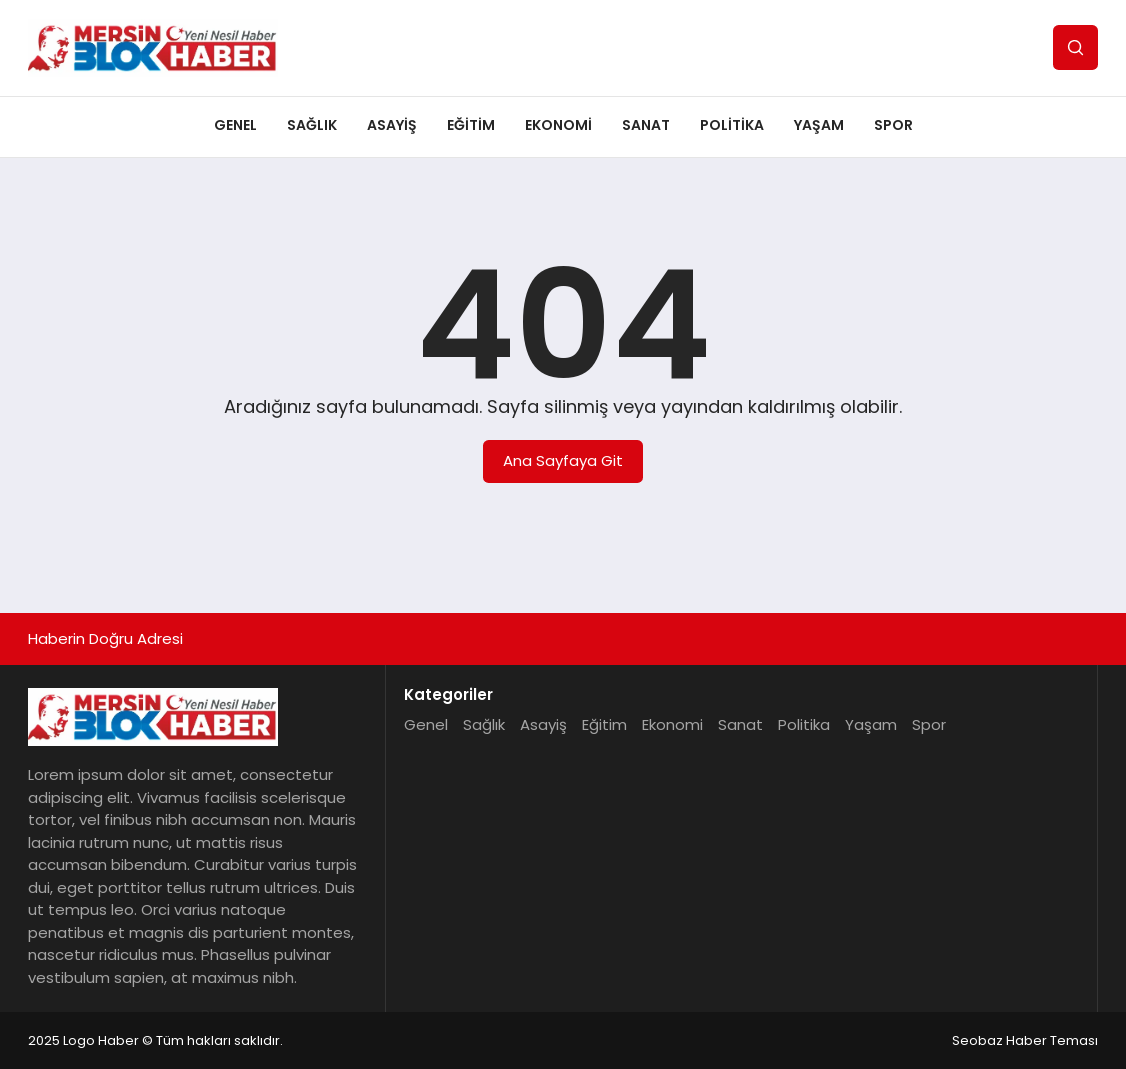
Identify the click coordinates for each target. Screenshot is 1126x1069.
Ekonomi (558, 125)
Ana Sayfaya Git (563, 460)
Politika (732, 125)
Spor (893, 125)
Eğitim (471, 125)
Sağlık (312, 125)
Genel (235, 125)
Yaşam (819, 125)
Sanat (646, 125)
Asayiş (392, 125)
